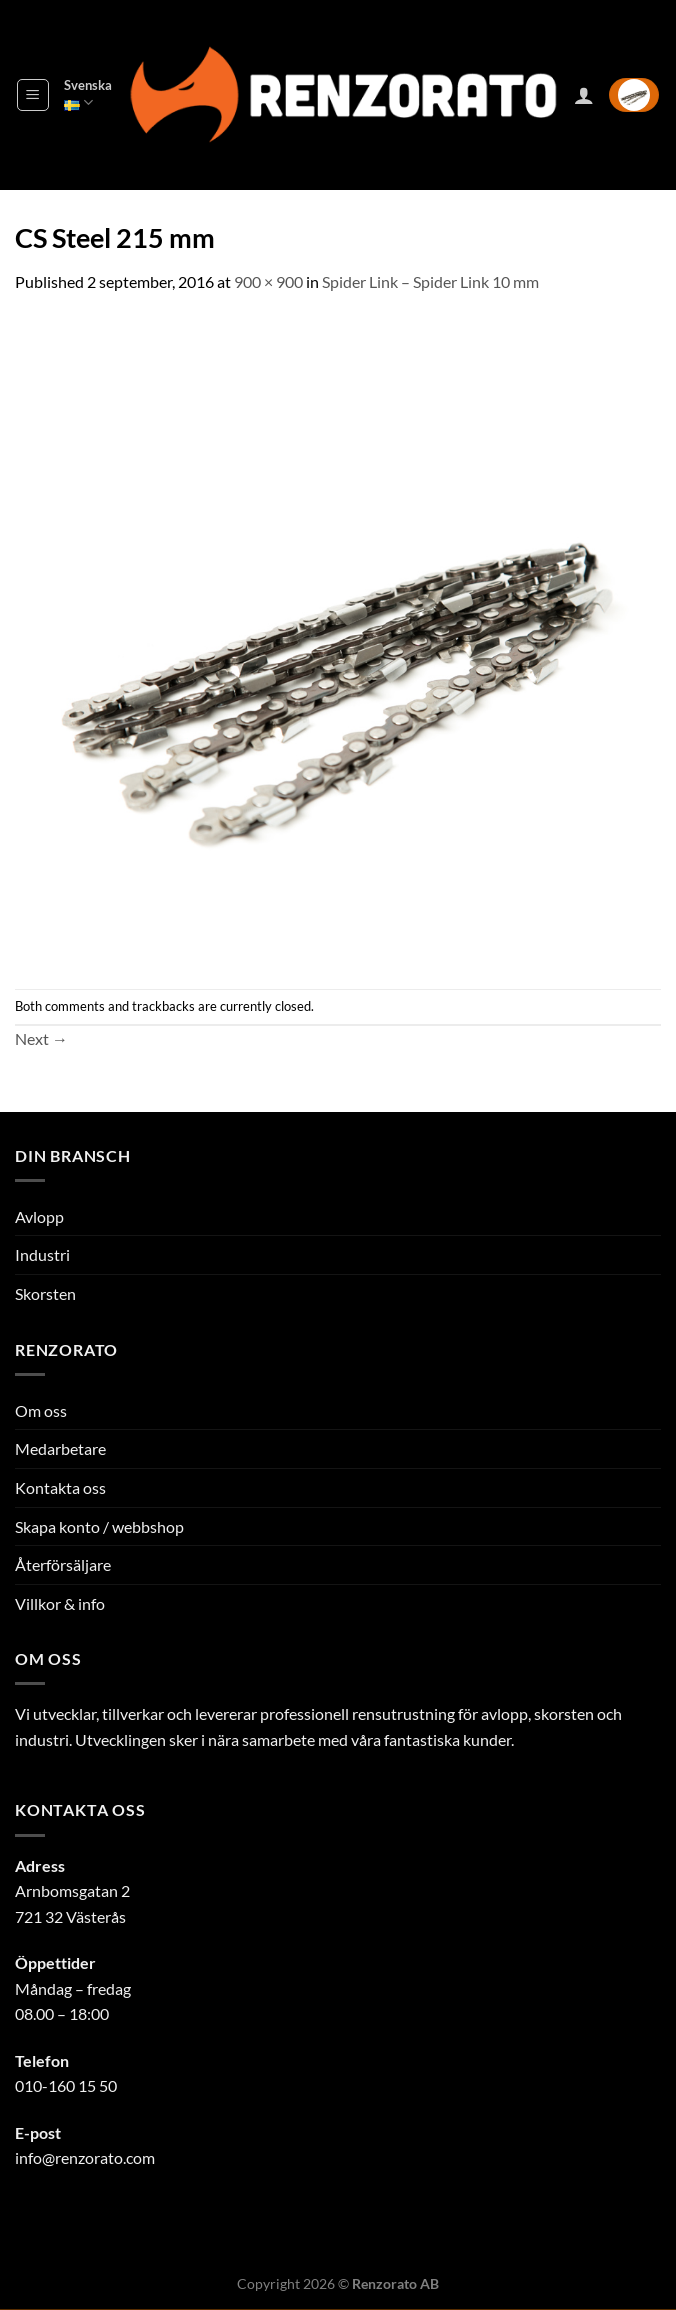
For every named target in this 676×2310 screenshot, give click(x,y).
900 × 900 (268, 281)
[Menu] (33, 95)
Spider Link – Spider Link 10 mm (430, 281)
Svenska (88, 94)
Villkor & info (60, 1603)
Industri (42, 1254)
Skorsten (45, 1293)
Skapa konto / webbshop (99, 1526)
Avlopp (39, 1216)
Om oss (41, 1410)
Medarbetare (60, 1448)
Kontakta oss (60, 1487)
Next (41, 1038)
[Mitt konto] (584, 95)
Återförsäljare (63, 1564)
